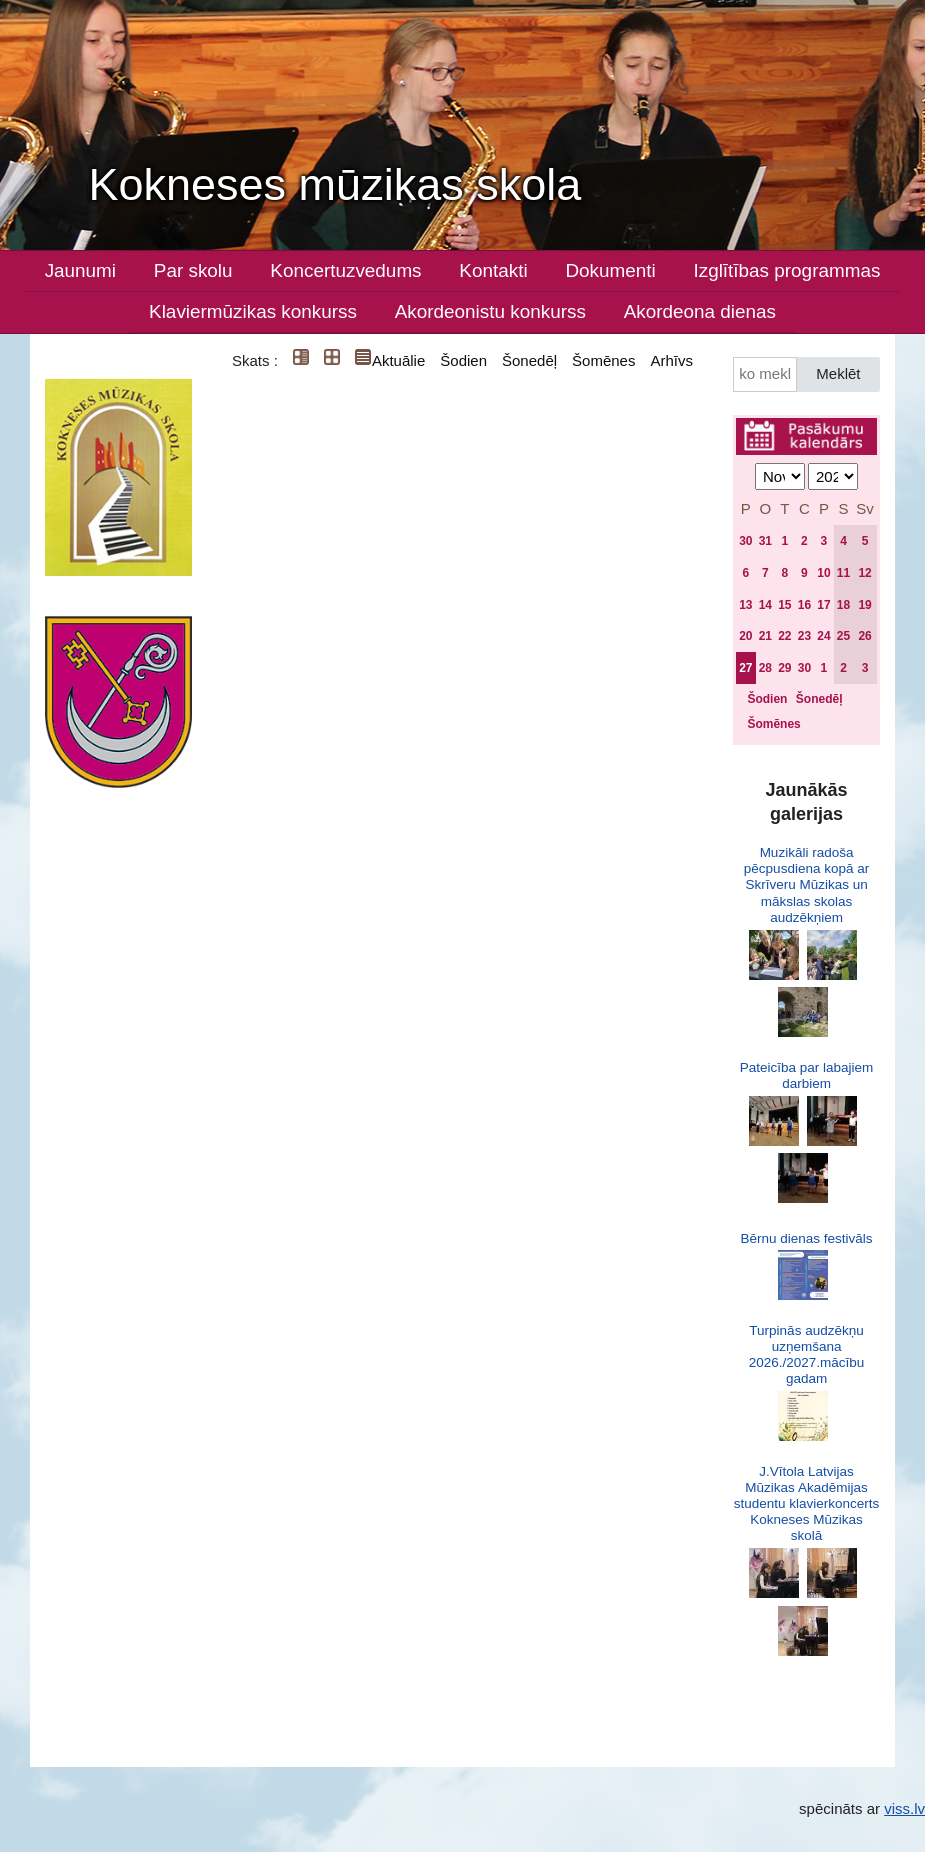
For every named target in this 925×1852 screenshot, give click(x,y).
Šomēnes (603, 360)
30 (745, 541)
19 (864, 605)
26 (864, 636)
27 (745, 668)
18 (843, 605)
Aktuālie (398, 360)
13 (745, 605)
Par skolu (193, 270)
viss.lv (904, 1808)
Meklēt (838, 373)
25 (843, 636)
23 (804, 636)
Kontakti (493, 270)
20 (745, 636)
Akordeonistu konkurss (490, 311)
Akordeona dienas (700, 311)
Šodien (463, 360)
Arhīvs (671, 360)
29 (784, 668)
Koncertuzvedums (345, 270)
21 (765, 636)
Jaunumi (80, 270)
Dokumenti (610, 270)
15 (784, 605)
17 (823, 605)
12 (864, 573)
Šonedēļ (529, 360)
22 (784, 636)
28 (765, 668)
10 (823, 573)
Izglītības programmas (786, 270)
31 (765, 541)
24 (823, 636)
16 (804, 605)
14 (765, 605)
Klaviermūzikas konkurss (253, 311)
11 (843, 573)
